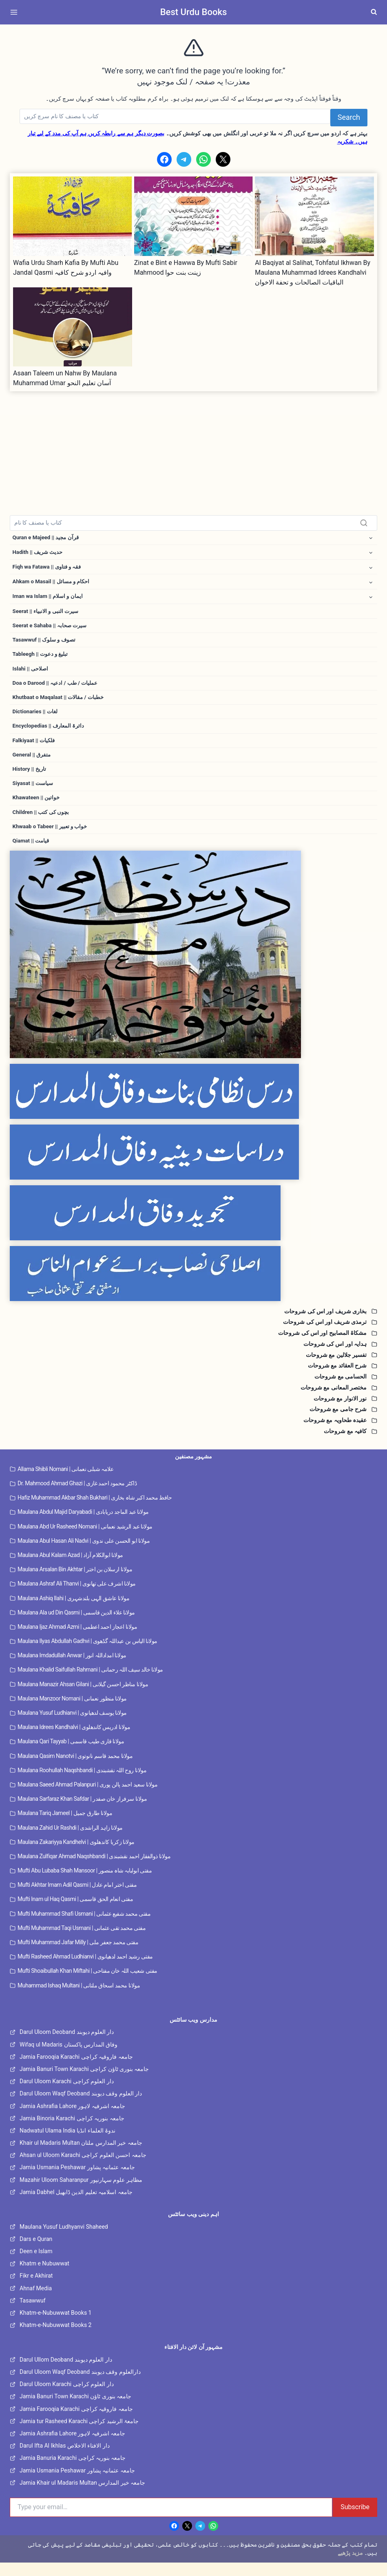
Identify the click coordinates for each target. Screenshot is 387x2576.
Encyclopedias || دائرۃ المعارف (50, 734)
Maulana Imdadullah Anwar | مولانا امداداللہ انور (72, 1668)
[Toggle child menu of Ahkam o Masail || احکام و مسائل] (370, 584)
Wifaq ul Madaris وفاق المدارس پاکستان (68, 2057)
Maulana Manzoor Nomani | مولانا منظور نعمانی (72, 1711)
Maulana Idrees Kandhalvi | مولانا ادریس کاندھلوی (74, 1740)
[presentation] (72, 216)
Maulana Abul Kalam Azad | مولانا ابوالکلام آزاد (70, 1568)
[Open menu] (15, 12)
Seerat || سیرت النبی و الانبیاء (47, 614)
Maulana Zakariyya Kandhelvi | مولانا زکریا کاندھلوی (76, 1855)
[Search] (175, 116)
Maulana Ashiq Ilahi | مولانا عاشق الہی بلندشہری (73, 1611)
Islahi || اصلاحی (31, 674)
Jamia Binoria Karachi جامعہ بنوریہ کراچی (72, 2131)
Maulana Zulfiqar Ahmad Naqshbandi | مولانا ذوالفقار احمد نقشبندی (94, 1869)
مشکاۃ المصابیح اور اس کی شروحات (322, 1346)
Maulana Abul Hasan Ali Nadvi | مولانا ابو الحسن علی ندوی (84, 1553)
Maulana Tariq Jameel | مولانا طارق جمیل (65, 1826)
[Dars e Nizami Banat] (193, 1104)
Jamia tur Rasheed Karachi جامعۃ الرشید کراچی (79, 2434)
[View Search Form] (374, 12)
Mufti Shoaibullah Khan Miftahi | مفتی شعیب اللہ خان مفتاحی (87, 1984)
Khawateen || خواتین (37, 808)
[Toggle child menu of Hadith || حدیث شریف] (370, 553)
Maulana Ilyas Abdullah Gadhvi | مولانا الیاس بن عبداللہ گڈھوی (87, 1654)
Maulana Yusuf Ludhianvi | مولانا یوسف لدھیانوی (72, 1725)
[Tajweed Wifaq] (193, 1226)
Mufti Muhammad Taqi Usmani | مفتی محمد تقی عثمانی (82, 1941)
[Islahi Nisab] (193, 1286)
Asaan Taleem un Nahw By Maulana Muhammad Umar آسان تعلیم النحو (65, 378)
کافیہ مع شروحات (345, 1444)
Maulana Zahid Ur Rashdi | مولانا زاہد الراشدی (70, 1840)
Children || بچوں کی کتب (42, 823)
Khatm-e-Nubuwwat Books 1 (55, 2325)
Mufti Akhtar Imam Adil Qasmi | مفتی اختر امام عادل (77, 1898)
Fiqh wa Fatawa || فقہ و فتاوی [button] (49, 568)
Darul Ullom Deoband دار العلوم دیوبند (66, 2372)
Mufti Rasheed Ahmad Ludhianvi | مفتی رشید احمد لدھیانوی (85, 1970)
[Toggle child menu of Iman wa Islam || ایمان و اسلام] (370, 599)
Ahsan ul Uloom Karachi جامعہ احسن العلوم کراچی (83, 2168)
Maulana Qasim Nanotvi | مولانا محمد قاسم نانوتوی (75, 1769)
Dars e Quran (36, 2252)
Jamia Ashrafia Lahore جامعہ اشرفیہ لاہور (72, 2119)
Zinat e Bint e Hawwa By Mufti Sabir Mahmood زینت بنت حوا (185, 267)
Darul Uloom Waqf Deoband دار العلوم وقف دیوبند (81, 2107)
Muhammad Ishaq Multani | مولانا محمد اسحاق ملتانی (79, 1998)
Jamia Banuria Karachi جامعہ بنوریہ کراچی (73, 2471)
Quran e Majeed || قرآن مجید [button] (47, 537)
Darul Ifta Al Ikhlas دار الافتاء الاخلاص (65, 2459)
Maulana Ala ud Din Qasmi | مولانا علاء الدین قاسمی (76, 1625)
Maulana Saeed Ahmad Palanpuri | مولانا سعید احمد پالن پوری (87, 1797)
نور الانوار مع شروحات (340, 1411)
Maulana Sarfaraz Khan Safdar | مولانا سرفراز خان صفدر (82, 1811)
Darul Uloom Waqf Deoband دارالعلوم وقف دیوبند (80, 2385)
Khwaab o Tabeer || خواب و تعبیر (52, 839)
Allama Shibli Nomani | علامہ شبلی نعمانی (65, 1482)
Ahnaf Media (36, 2301)
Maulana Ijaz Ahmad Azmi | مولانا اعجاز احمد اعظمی (77, 1639)
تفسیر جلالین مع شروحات (336, 1368)
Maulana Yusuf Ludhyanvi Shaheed (64, 2239)
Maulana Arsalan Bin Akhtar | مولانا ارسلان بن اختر (75, 1582)
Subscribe (355, 2520)
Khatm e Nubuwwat (44, 2276)
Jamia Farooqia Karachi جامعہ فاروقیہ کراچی (76, 2070)
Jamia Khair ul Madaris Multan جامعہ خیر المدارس (82, 2495)
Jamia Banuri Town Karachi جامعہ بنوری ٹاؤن (75, 2409)
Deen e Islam (36, 2264)
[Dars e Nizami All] (193, 968)
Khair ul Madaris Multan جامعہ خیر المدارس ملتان (81, 2156)
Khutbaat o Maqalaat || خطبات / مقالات (60, 704)
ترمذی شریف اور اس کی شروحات (325, 1335)
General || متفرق (33, 764)
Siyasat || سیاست (34, 794)
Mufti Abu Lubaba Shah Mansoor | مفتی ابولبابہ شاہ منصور (85, 1883)
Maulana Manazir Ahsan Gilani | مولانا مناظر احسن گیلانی (83, 1697)
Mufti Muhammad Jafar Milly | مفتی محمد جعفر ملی (78, 1955)
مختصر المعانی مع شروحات (334, 1400)
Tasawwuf (33, 2313)
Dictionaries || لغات (36, 719)
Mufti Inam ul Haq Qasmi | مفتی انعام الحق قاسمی (75, 1912)
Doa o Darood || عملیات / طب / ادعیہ (57, 689)
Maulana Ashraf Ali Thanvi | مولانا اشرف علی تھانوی (77, 1597)
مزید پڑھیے (350, 2566)
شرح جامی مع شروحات (338, 1422)
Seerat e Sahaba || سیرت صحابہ (52, 629)
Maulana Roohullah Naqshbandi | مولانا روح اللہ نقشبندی (82, 1783)
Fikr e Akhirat (36, 2289)
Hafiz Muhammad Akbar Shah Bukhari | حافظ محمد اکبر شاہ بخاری (95, 1511)
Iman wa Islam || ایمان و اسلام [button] (49, 599)
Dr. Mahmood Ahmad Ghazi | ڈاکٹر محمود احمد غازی (77, 1496)
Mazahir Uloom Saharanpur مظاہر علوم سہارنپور (81, 2193)
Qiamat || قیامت (32, 853)
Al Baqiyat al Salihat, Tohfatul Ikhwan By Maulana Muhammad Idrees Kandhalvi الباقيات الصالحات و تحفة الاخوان (312, 272)
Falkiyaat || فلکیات (35, 749)
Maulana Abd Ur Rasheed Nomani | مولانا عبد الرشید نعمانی (85, 1539)
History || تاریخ (30, 779)
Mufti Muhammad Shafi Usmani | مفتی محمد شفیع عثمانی (84, 1926)
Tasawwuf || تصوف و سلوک (46, 644)
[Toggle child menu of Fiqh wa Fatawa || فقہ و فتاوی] (370, 568)
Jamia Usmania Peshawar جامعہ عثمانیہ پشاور (77, 2180)
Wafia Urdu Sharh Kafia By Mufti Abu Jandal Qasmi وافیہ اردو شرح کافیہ (65, 267)
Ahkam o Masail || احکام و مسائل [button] (53, 583)
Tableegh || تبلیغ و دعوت (42, 659)
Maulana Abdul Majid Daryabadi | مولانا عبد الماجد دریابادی (83, 1525)
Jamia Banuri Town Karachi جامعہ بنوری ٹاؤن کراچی (84, 2082)
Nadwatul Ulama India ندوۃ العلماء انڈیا (67, 2143)
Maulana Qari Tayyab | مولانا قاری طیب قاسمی (71, 1754)
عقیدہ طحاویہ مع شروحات (335, 1433)
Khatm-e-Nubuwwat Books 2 (55, 2338)
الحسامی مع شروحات (340, 1389)
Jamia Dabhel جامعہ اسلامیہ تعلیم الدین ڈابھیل (76, 2205)
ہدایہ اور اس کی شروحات (335, 1357)
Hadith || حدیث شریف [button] (39, 553)
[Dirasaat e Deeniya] (193, 1165)
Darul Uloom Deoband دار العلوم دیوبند (67, 2045)
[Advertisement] (193, 448)
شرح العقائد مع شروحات (337, 1379)
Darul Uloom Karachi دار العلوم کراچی (67, 2094)
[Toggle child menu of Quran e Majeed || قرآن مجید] (370, 538)
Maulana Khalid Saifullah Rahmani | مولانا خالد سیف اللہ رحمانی (90, 1683)
